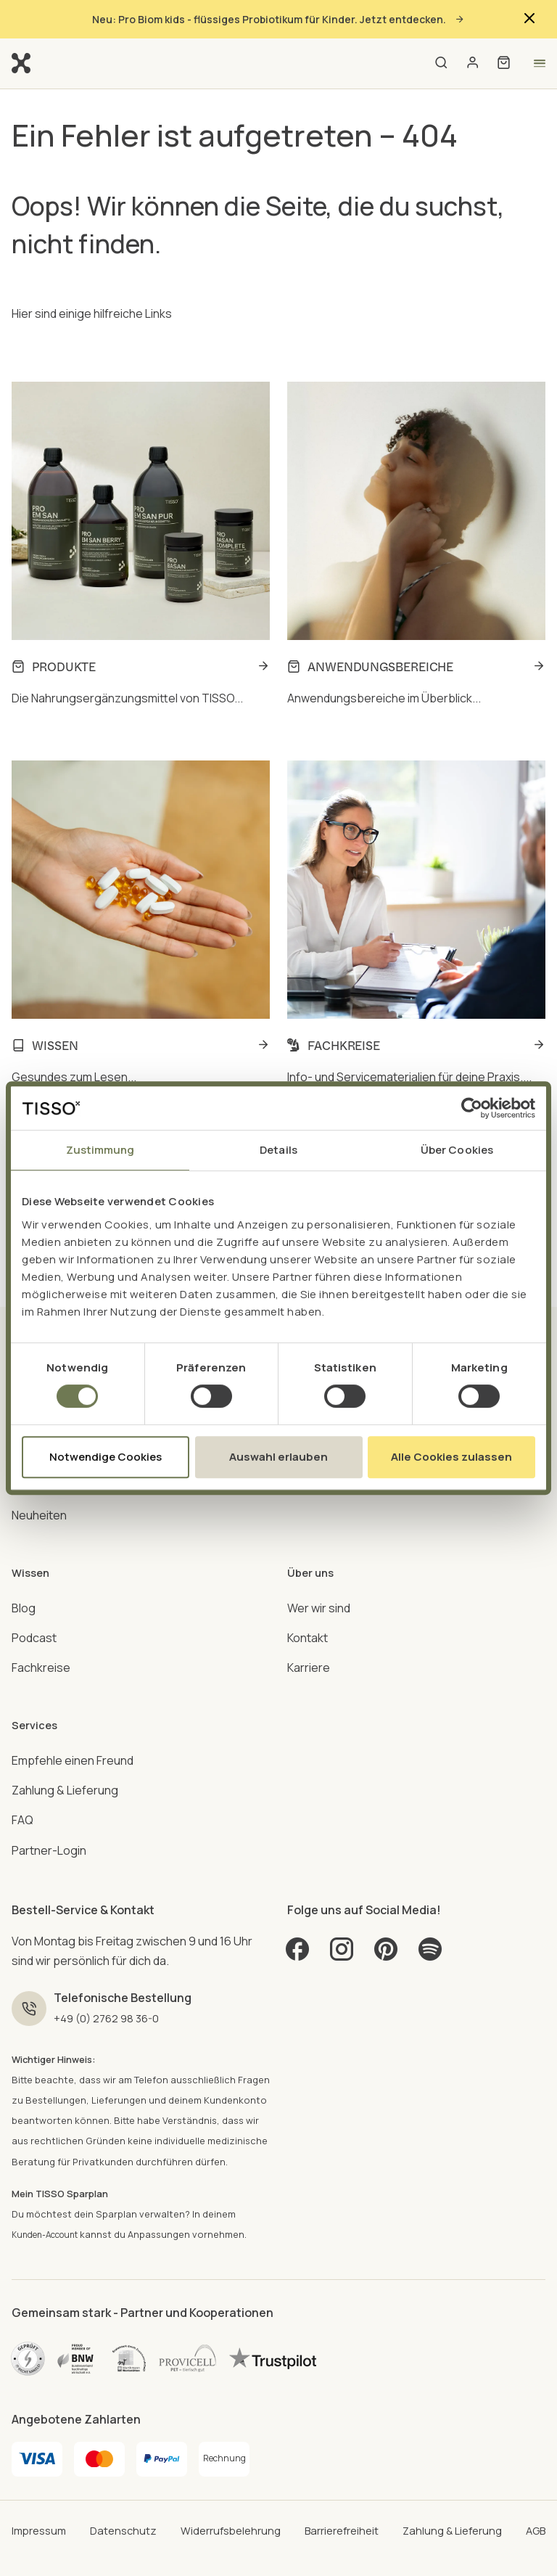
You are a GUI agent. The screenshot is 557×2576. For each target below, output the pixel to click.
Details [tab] (278, 1149)
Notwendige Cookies (105, 1456)
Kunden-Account (51, 2197)
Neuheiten (39, 1506)
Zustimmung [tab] (100, 1149)
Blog (24, 1584)
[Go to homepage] (21, 62)
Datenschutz (122, 2493)
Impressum (41, 2493)
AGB (533, 2493)
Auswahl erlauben (278, 1456)
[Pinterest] (391, 1916)
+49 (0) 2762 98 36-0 (114, 1979)
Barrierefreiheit (340, 2493)
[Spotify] (438, 1916)
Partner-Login (49, 1811)
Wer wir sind (318, 1584)
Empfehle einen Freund (72, 1722)
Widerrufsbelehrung (229, 2493)
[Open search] (440, 63)
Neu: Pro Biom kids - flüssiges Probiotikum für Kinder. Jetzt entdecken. (278, 19)
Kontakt (307, 1614)
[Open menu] (538, 63)
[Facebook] (298, 1916)
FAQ (22, 1781)
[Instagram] (345, 1916)
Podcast (34, 1614)
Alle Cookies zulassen (451, 1456)
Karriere (308, 1644)
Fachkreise (41, 1644)
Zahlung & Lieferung (65, 1752)
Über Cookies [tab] (457, 1149)
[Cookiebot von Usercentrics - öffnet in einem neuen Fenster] (471, 1108)
